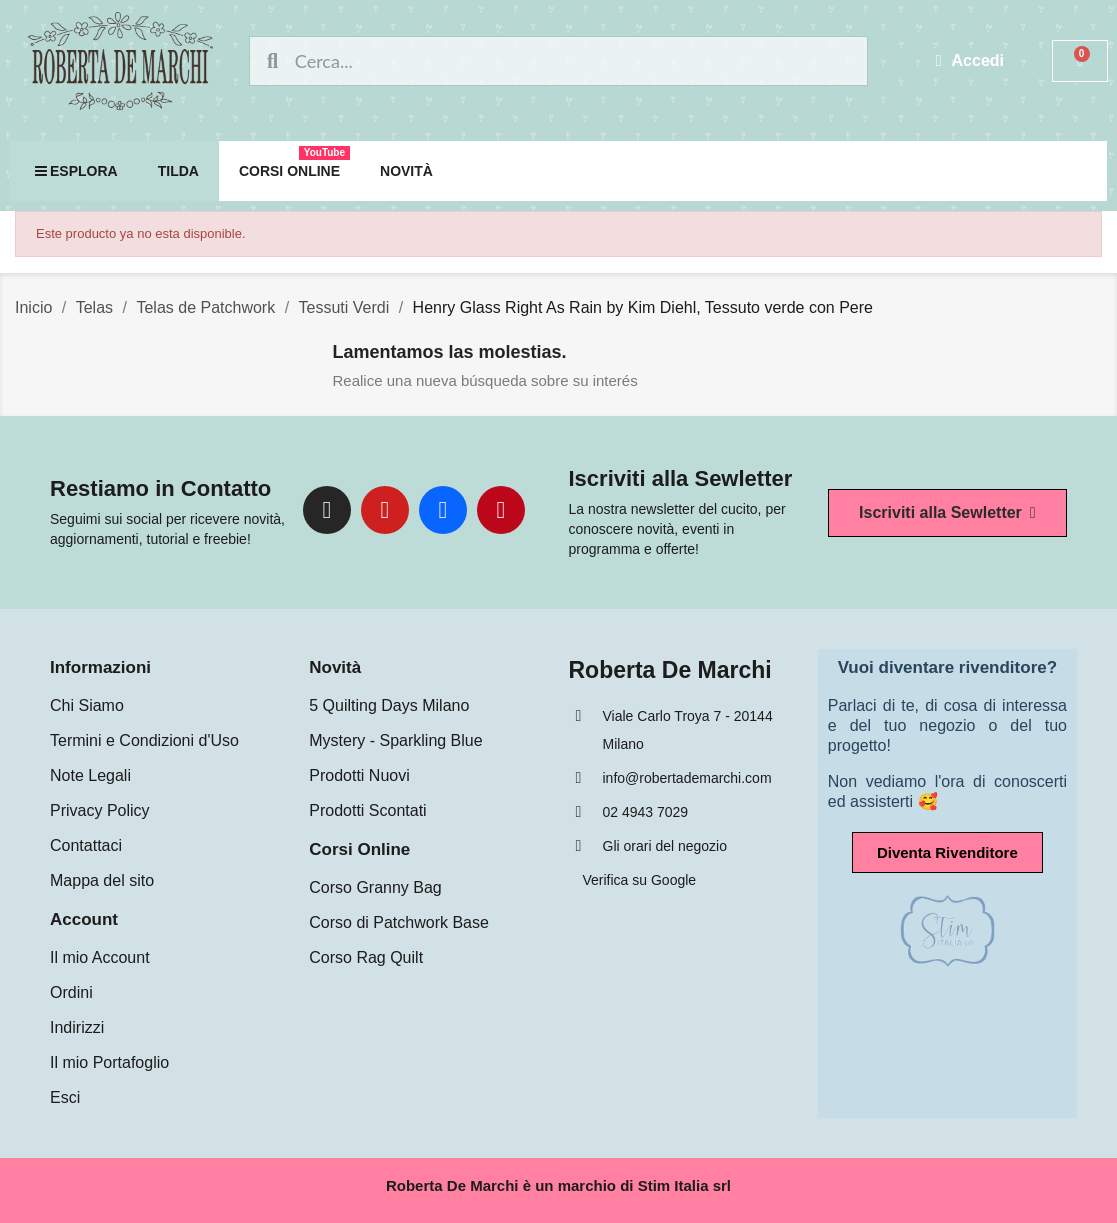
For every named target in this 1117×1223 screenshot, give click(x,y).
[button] (947, 513)
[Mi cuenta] (970, 61)
